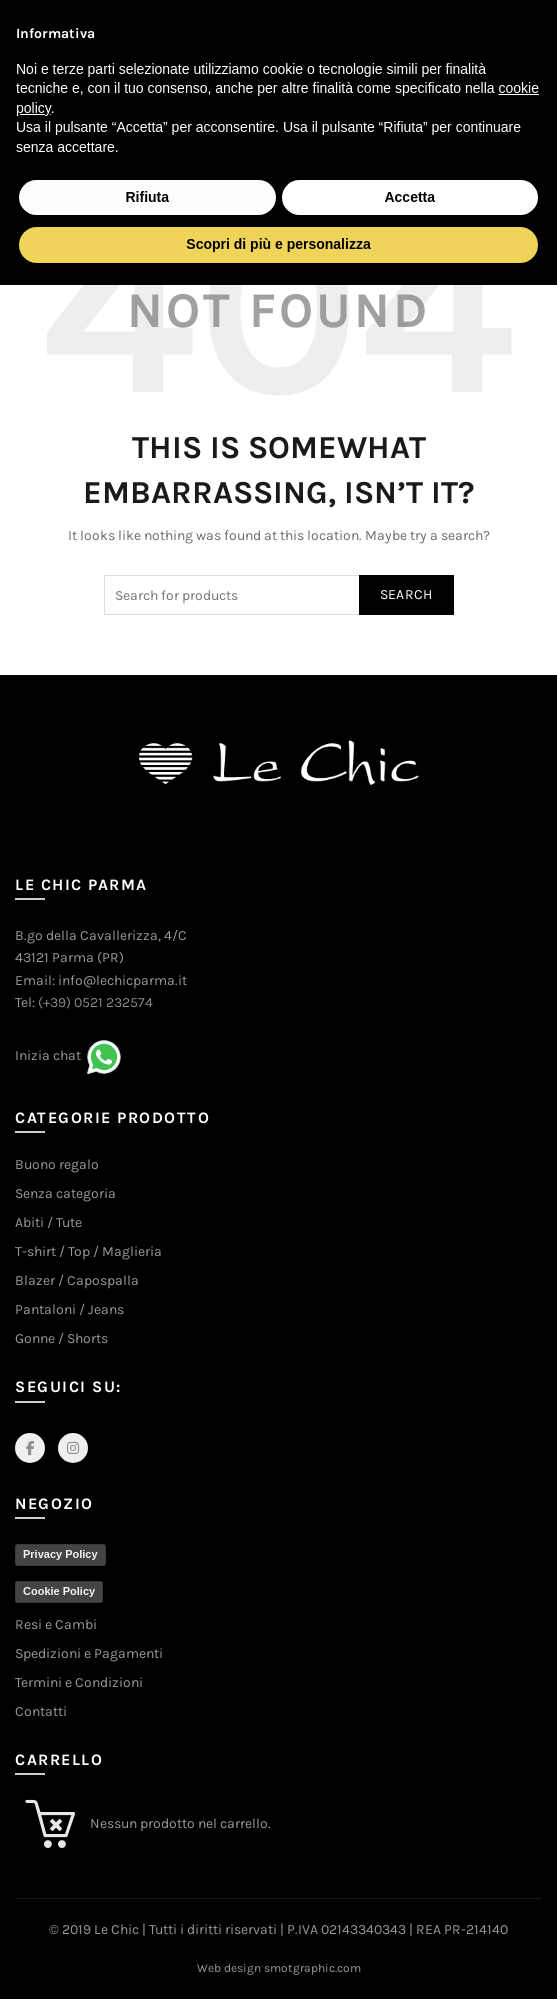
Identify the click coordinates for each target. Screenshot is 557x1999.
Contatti (41, 1711)
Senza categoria (65, 1193)
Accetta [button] (409, 197)
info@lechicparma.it (122, 980)
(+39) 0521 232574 (95, 1002)
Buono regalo (57, 1164)
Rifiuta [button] (147, 197)
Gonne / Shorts (61, 1338)
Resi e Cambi (56, 1624)
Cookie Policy (59, 1591)
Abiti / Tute (48, 1222)
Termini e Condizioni (79, 1682)
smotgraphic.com (312, 1968)
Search (406, 594)
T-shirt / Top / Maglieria (88, 1251)
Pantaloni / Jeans (69, 1309)
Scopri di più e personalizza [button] (278, 244)
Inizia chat (48, 1055)
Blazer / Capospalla (77, 1280)
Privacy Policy (60, 1554)
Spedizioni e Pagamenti (89, 1653)
